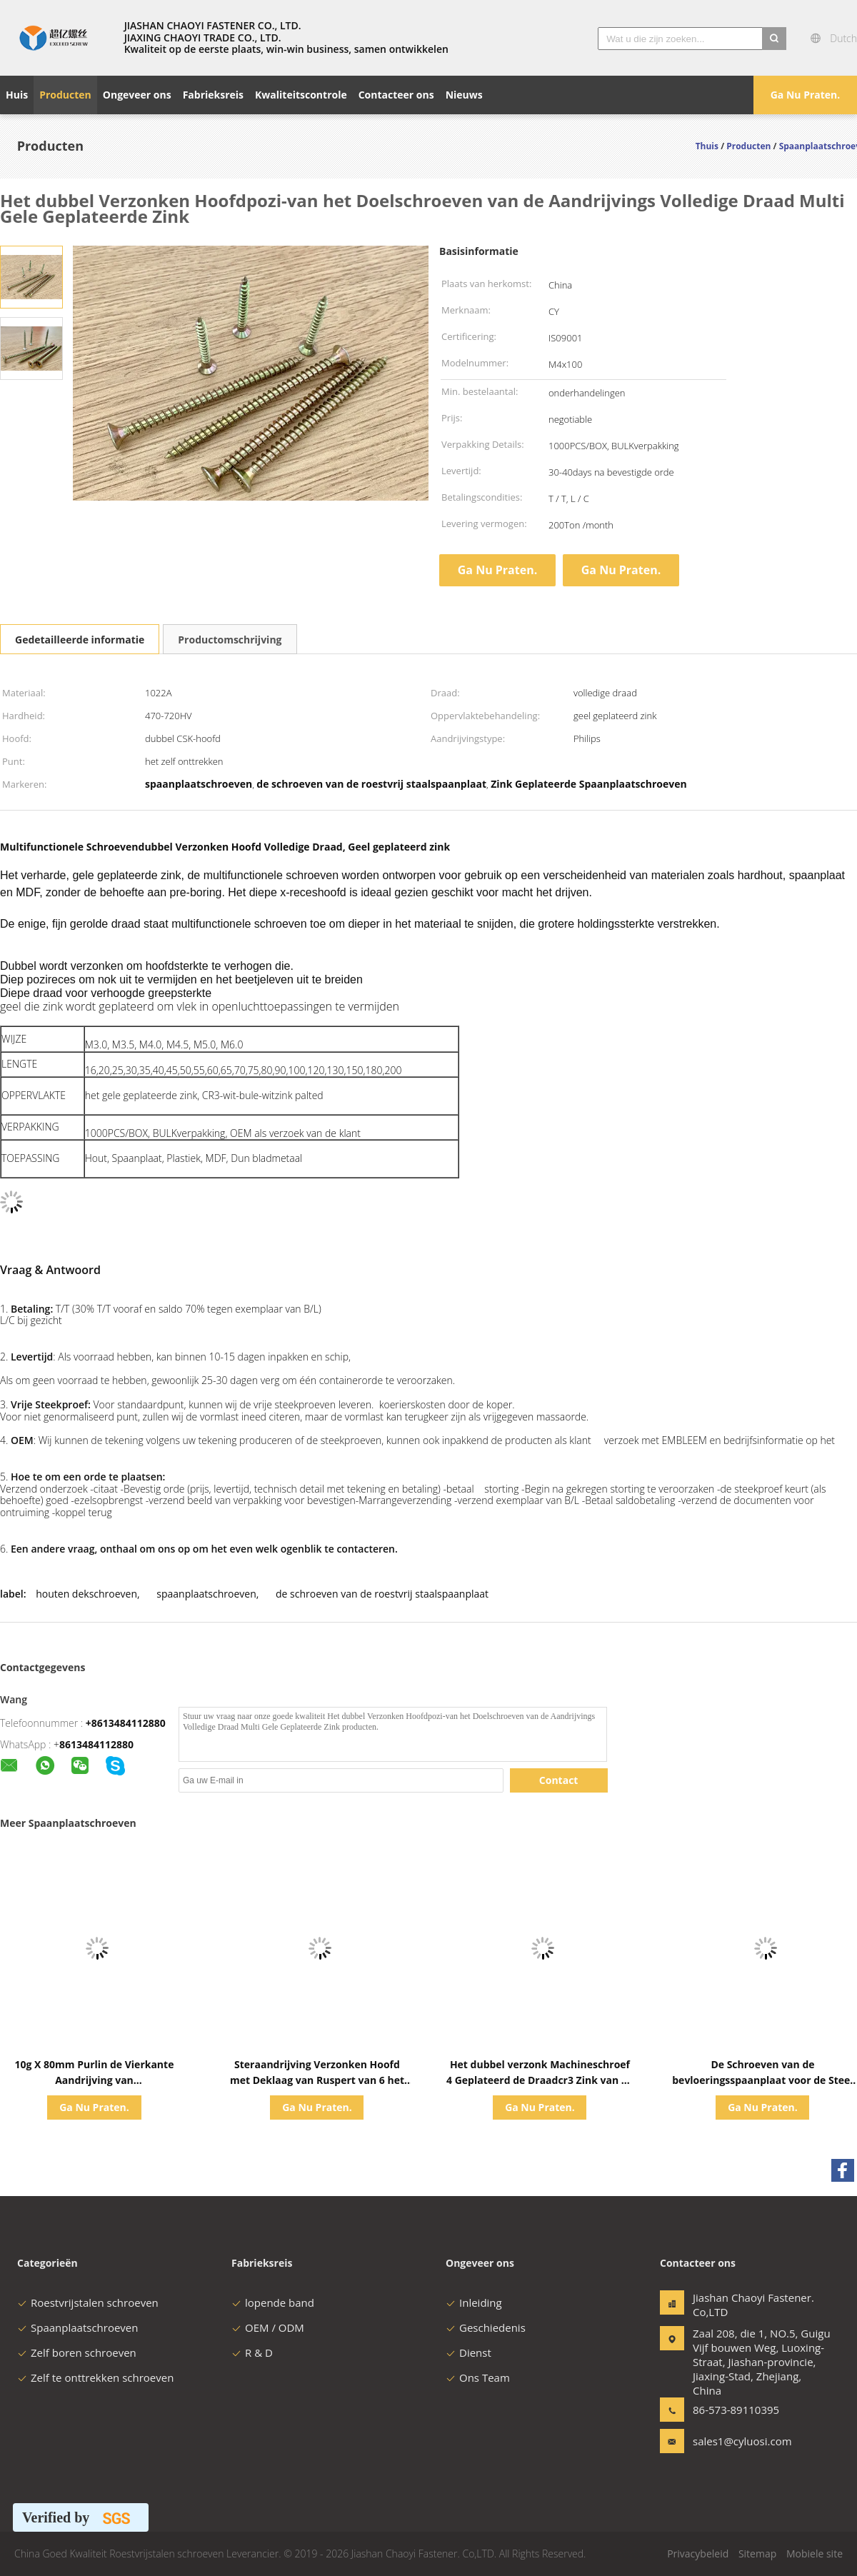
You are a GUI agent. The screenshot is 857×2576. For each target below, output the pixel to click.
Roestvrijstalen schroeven (88, 2302)
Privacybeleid (697, 2553)
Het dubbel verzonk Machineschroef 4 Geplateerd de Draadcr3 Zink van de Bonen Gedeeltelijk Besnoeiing (539, 2080)
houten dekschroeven (86, 1593)
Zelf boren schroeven (76, 2352)
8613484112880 (96, 1744)
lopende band (272, 2302)
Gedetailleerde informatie (79, 639)
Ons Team (478, 2377)
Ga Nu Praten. (806, 94)
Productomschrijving (229, 639)
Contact (558, 1780)
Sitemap (757, 2553)
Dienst (468, 2352)
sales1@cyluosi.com (738, 2441)
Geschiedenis (486, 2327)
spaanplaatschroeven (206, 1593)
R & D (252, 2352)
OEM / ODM (267, 2327)
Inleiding (474, 2302)
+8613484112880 (126, 1723)
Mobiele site (814, 2553)
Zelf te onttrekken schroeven (95, 2377)
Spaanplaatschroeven (77, 2327)
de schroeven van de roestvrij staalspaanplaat (382, 1593)
